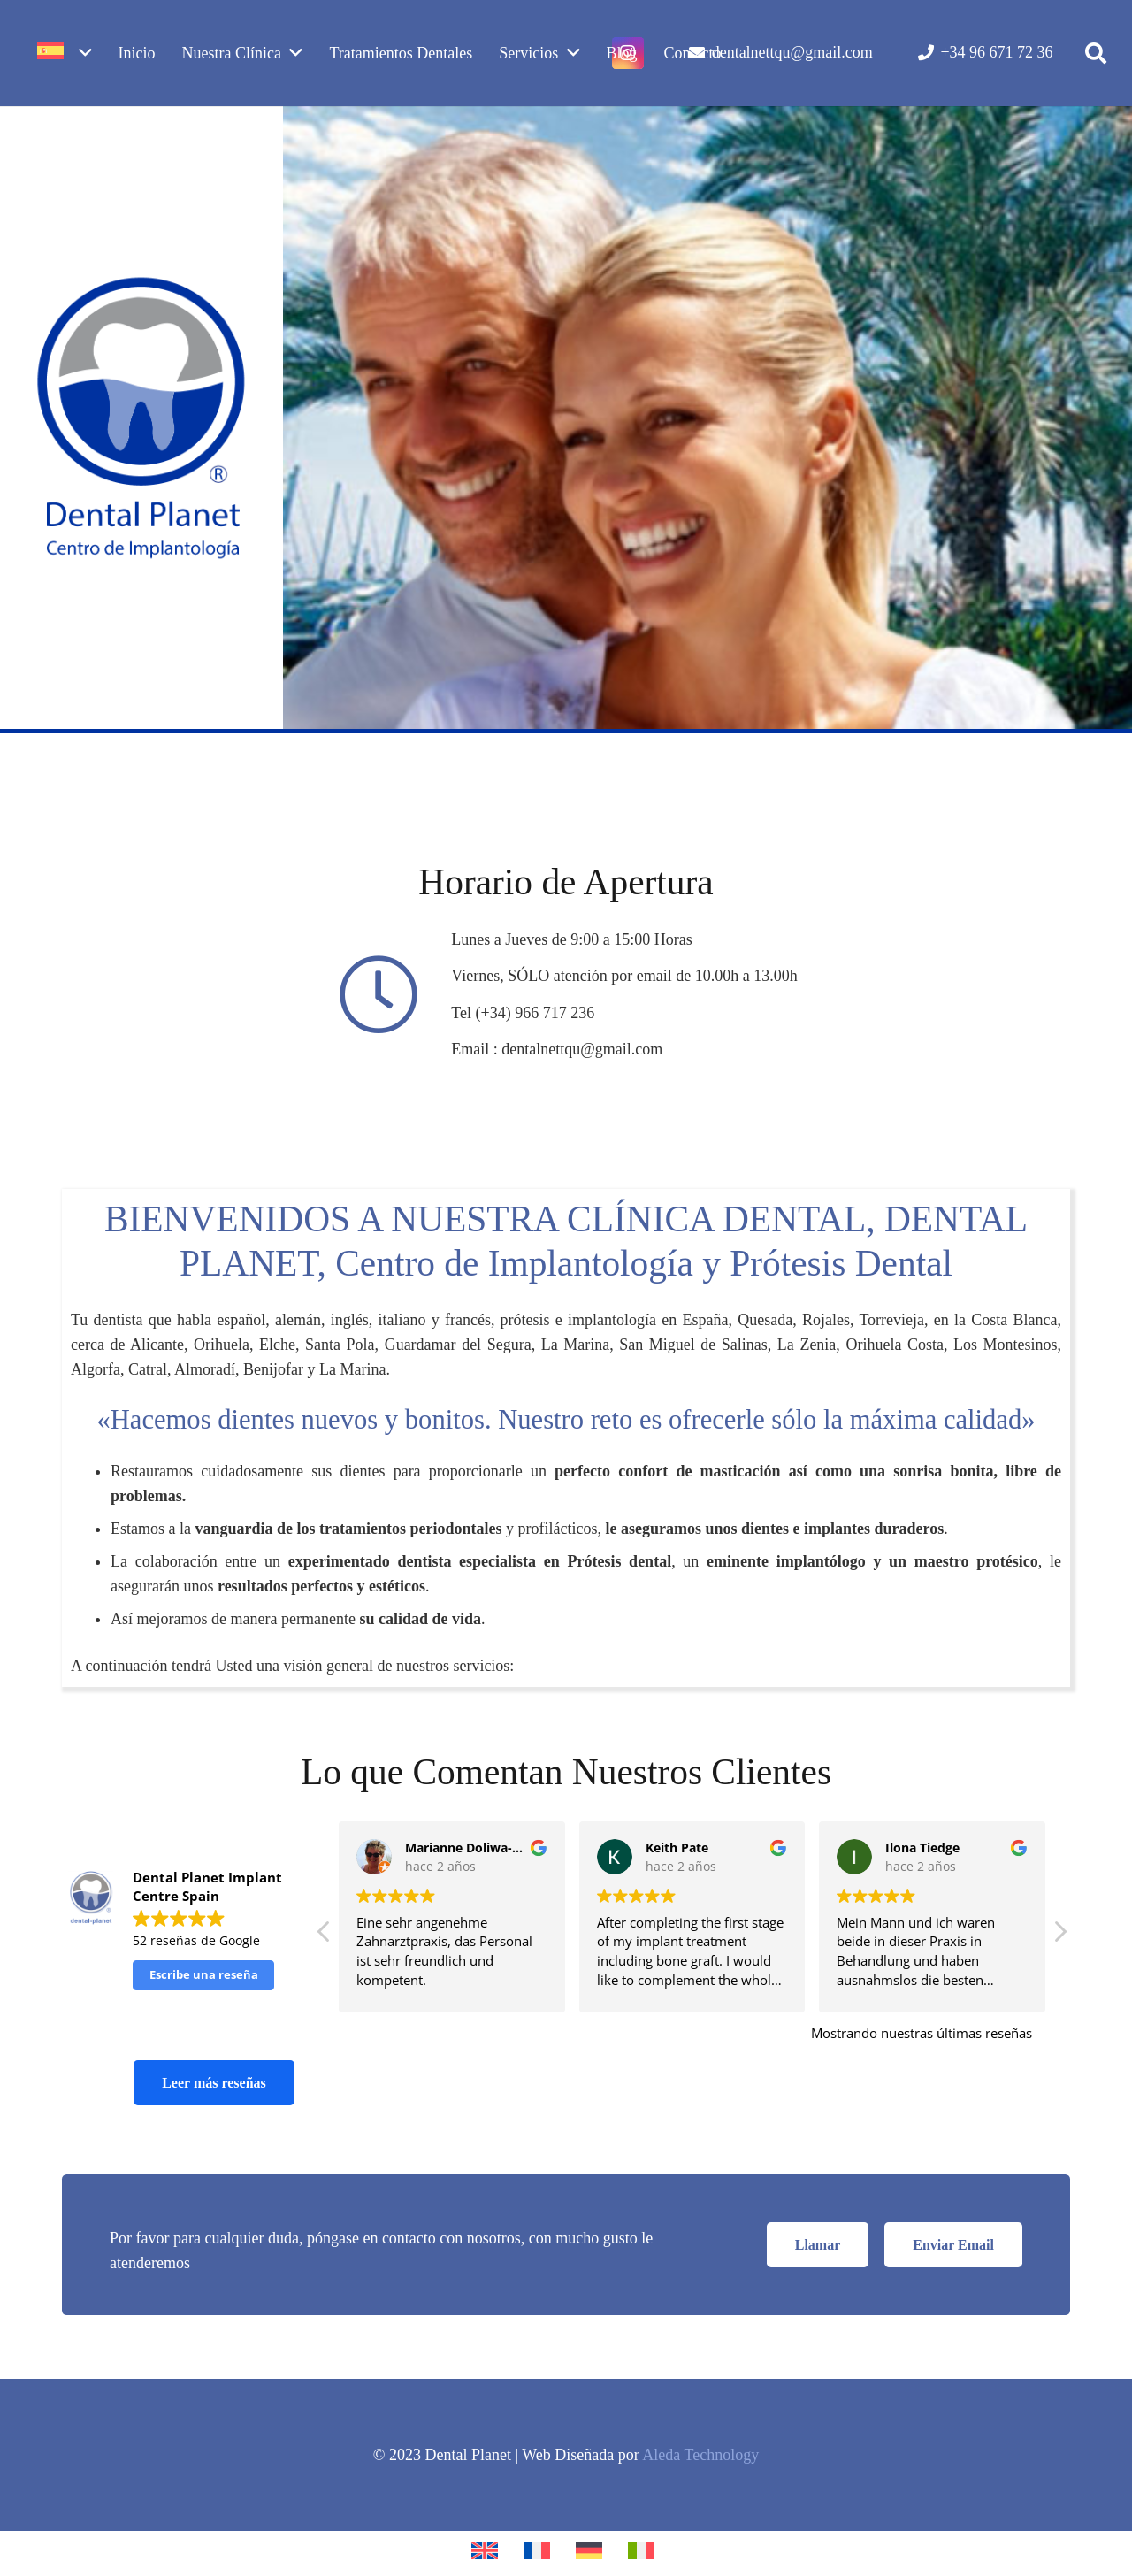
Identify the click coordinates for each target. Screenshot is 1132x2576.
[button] (1095, 53)
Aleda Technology (700, 2455)
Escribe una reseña (203, 1974)
